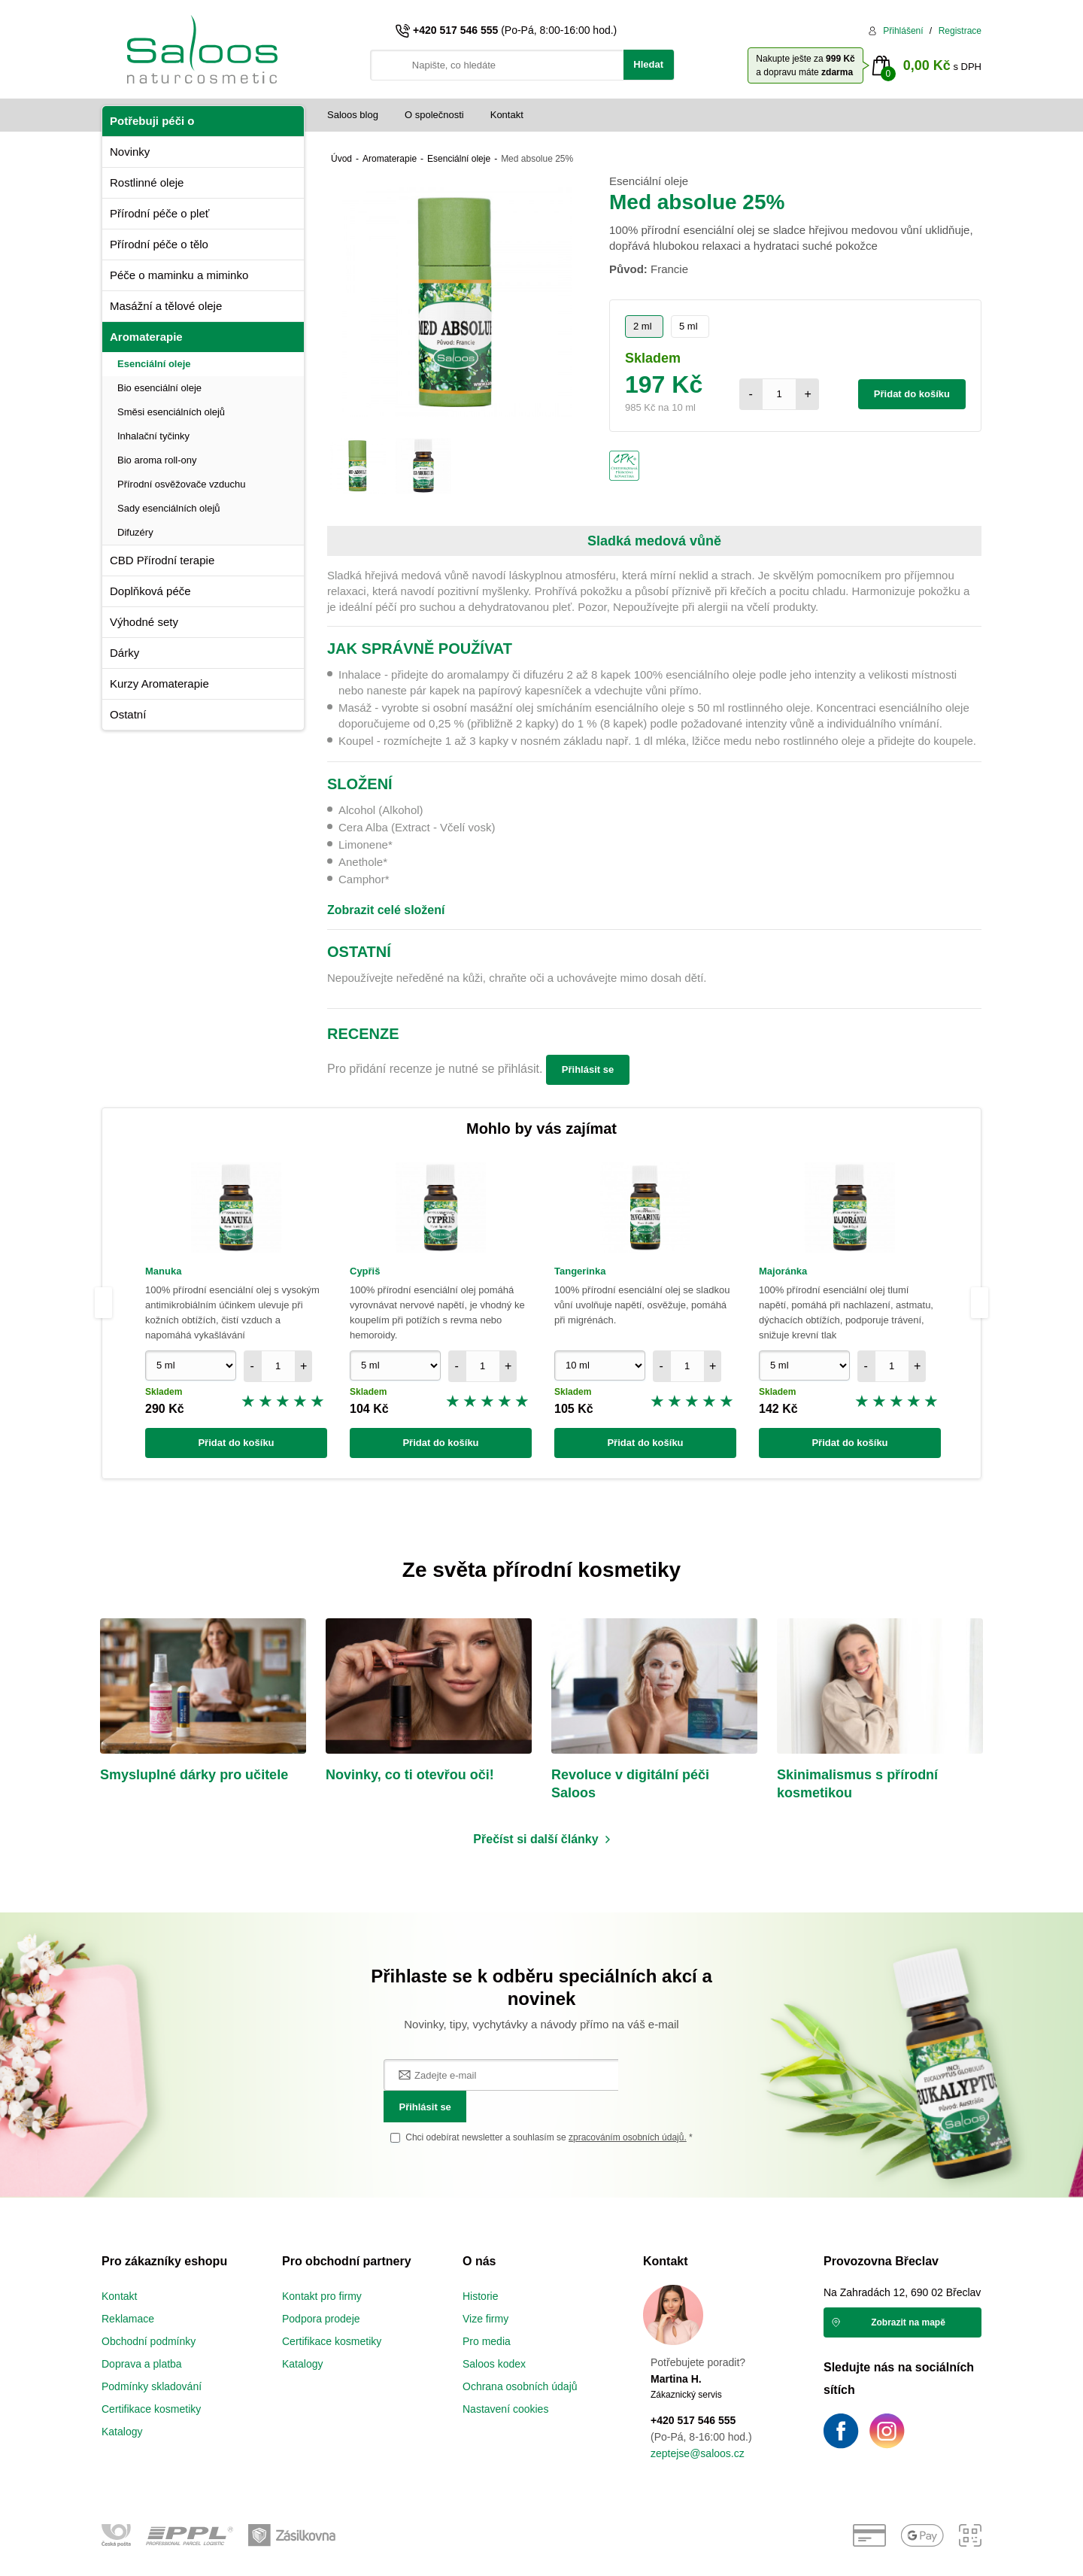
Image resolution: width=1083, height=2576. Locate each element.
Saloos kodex (494, 2334)
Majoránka (783, 1271)
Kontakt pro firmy (322, 2267)
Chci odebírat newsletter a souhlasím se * (549, 2108)
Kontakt (506, 114)
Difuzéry (135, 532)
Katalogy (122, 2402)
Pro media (487, 2312)
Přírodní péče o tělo (159, 244)
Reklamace (128, 2289)
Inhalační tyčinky (153, 436)
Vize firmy (485, 2289)
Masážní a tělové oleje (166, 305)
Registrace (960, 31)
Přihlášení (903, 31)
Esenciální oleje (154, 363)
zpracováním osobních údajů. (628, 2108)
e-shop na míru (534, 2552)
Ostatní (128, 714)
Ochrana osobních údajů (520, 2357)
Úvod (341, 158)
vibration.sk (631, 2552)
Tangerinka (579, 1271)
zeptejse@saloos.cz (698, 2424)
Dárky (124, 652)
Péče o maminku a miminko (179, 275)
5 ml (688, 326)
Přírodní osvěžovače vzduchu (181, 484)
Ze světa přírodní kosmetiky (541, 1569)
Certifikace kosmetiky (151, 2380)
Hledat (648, 64)
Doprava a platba (142, 2334)
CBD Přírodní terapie (162, 560)
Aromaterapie (146, 336)
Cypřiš (365, 1271)
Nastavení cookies (505, 2380)
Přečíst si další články (535, 1841)
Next (981, 1303)
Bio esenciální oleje (159, 387)
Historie (480, 2267)
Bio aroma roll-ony (157, 460)
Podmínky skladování (152, 2357)
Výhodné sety (144, 621)
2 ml (642, 326)
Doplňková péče (150, 591)
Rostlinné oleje (147, 182)
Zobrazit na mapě (908, 2293)
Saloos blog (352, 114)
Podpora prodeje (321, 2289)
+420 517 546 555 (455, 30)
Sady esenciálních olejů (168, 508)
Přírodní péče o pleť (159, 213)
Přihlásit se (588, 1069)
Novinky (130, 151)
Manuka (163, 1271)
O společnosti (434, 114)
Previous (102, 1303)
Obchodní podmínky (149, 2312)
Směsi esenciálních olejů (171, 412)
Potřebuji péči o (152, 120)
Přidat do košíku (912, 393)
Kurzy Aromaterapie (159, 683)
